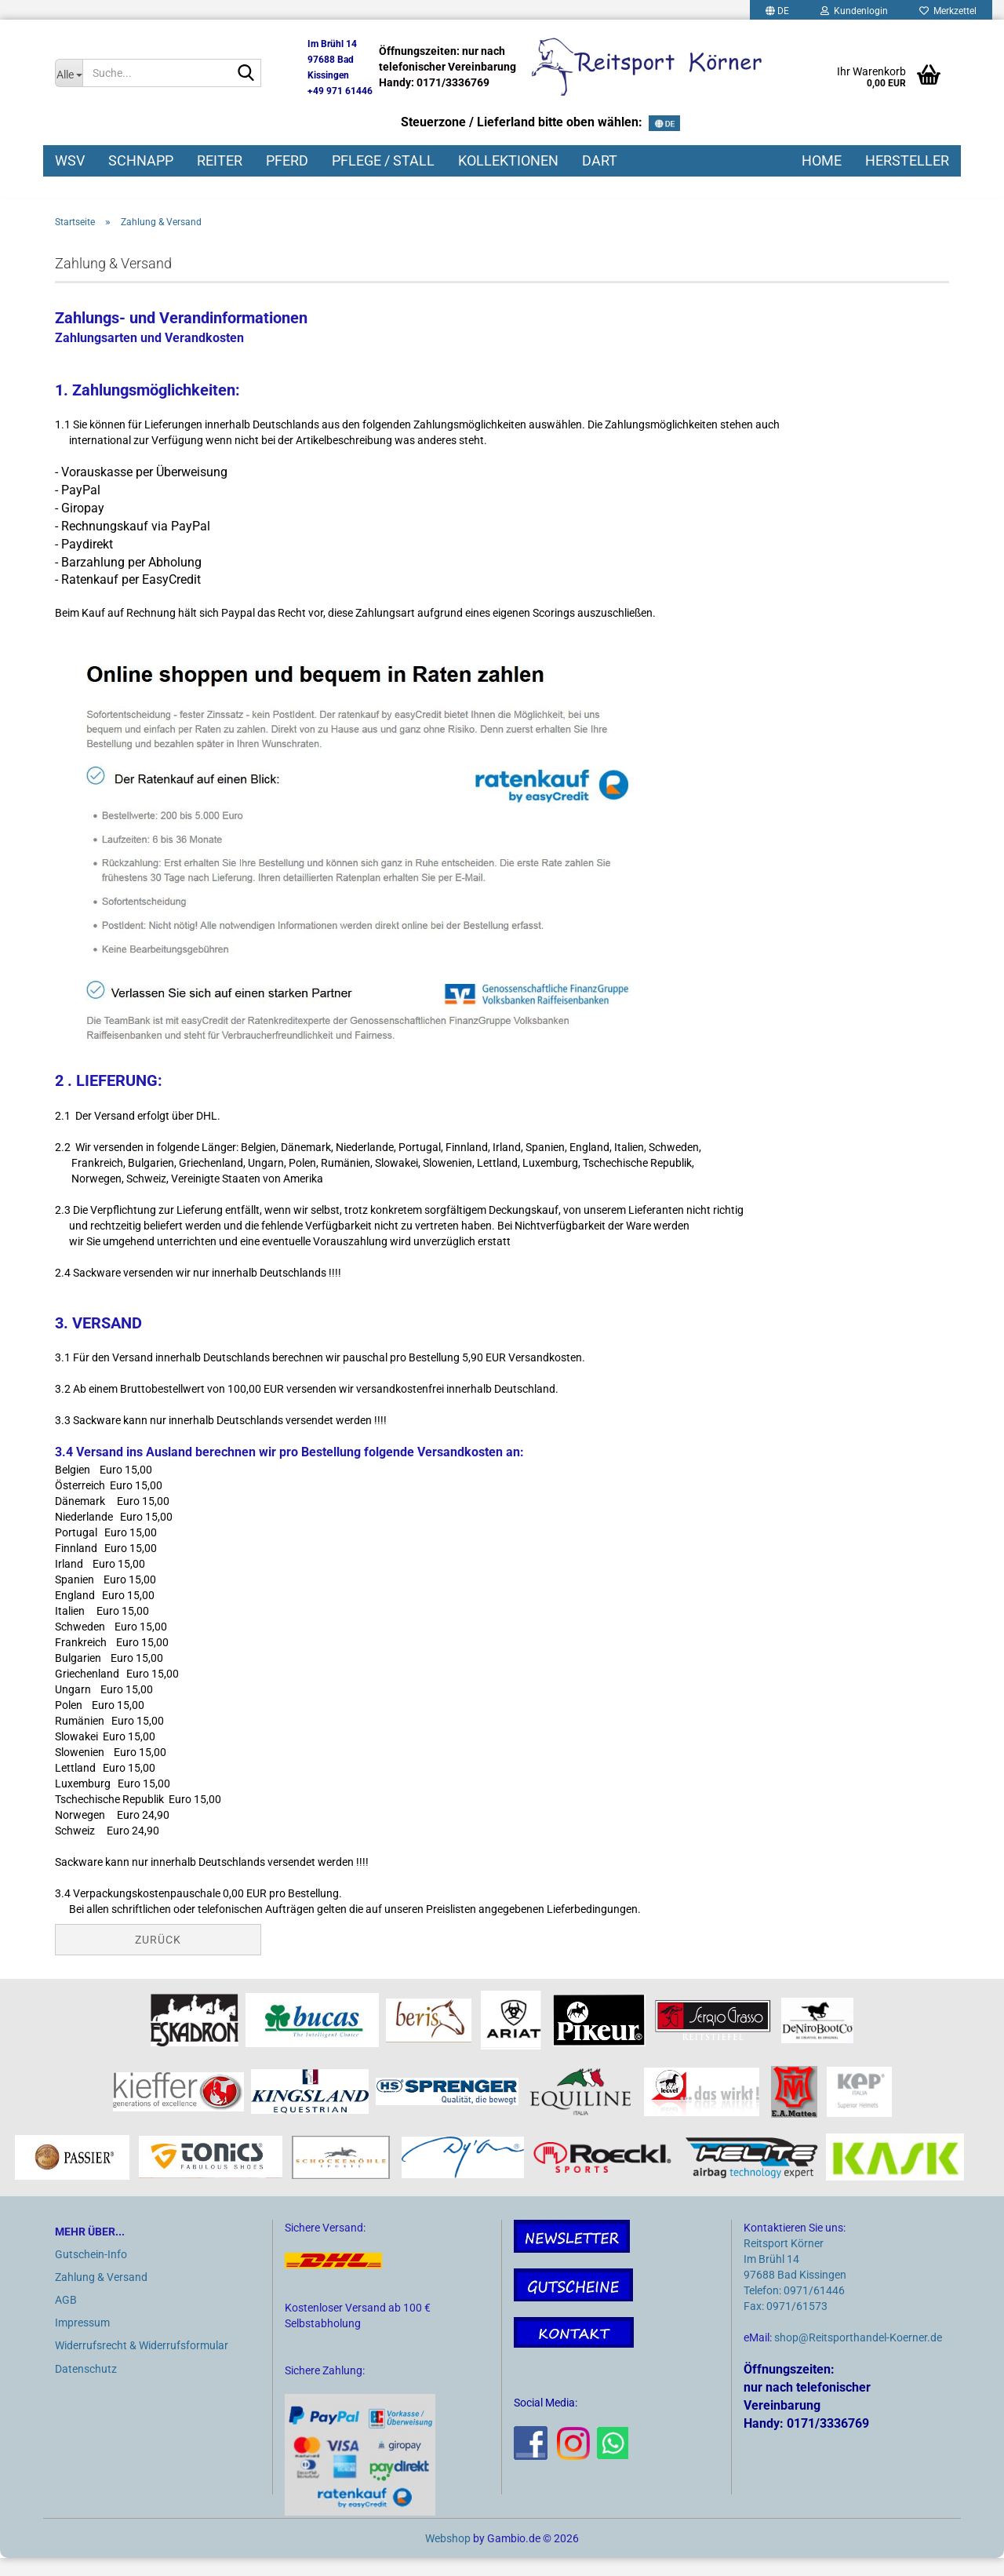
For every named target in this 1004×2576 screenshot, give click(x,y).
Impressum (82, 2340)
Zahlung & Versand (101, 2294)
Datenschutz (86, 2386)
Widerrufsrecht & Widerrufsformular (141, 2363)
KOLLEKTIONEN (508, 160)
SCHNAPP (140, 160)
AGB (66, 2318)
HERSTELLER (907, 160)
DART (599, 160)
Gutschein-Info (91, 2271)
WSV (70, 160)
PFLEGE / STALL (383, 160)
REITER (219, 160)
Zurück (158, 1957)
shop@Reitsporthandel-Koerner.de (858, 2355)
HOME (822, 160)
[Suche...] (68, 73)
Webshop (448, 2556)
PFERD (287, 160)
